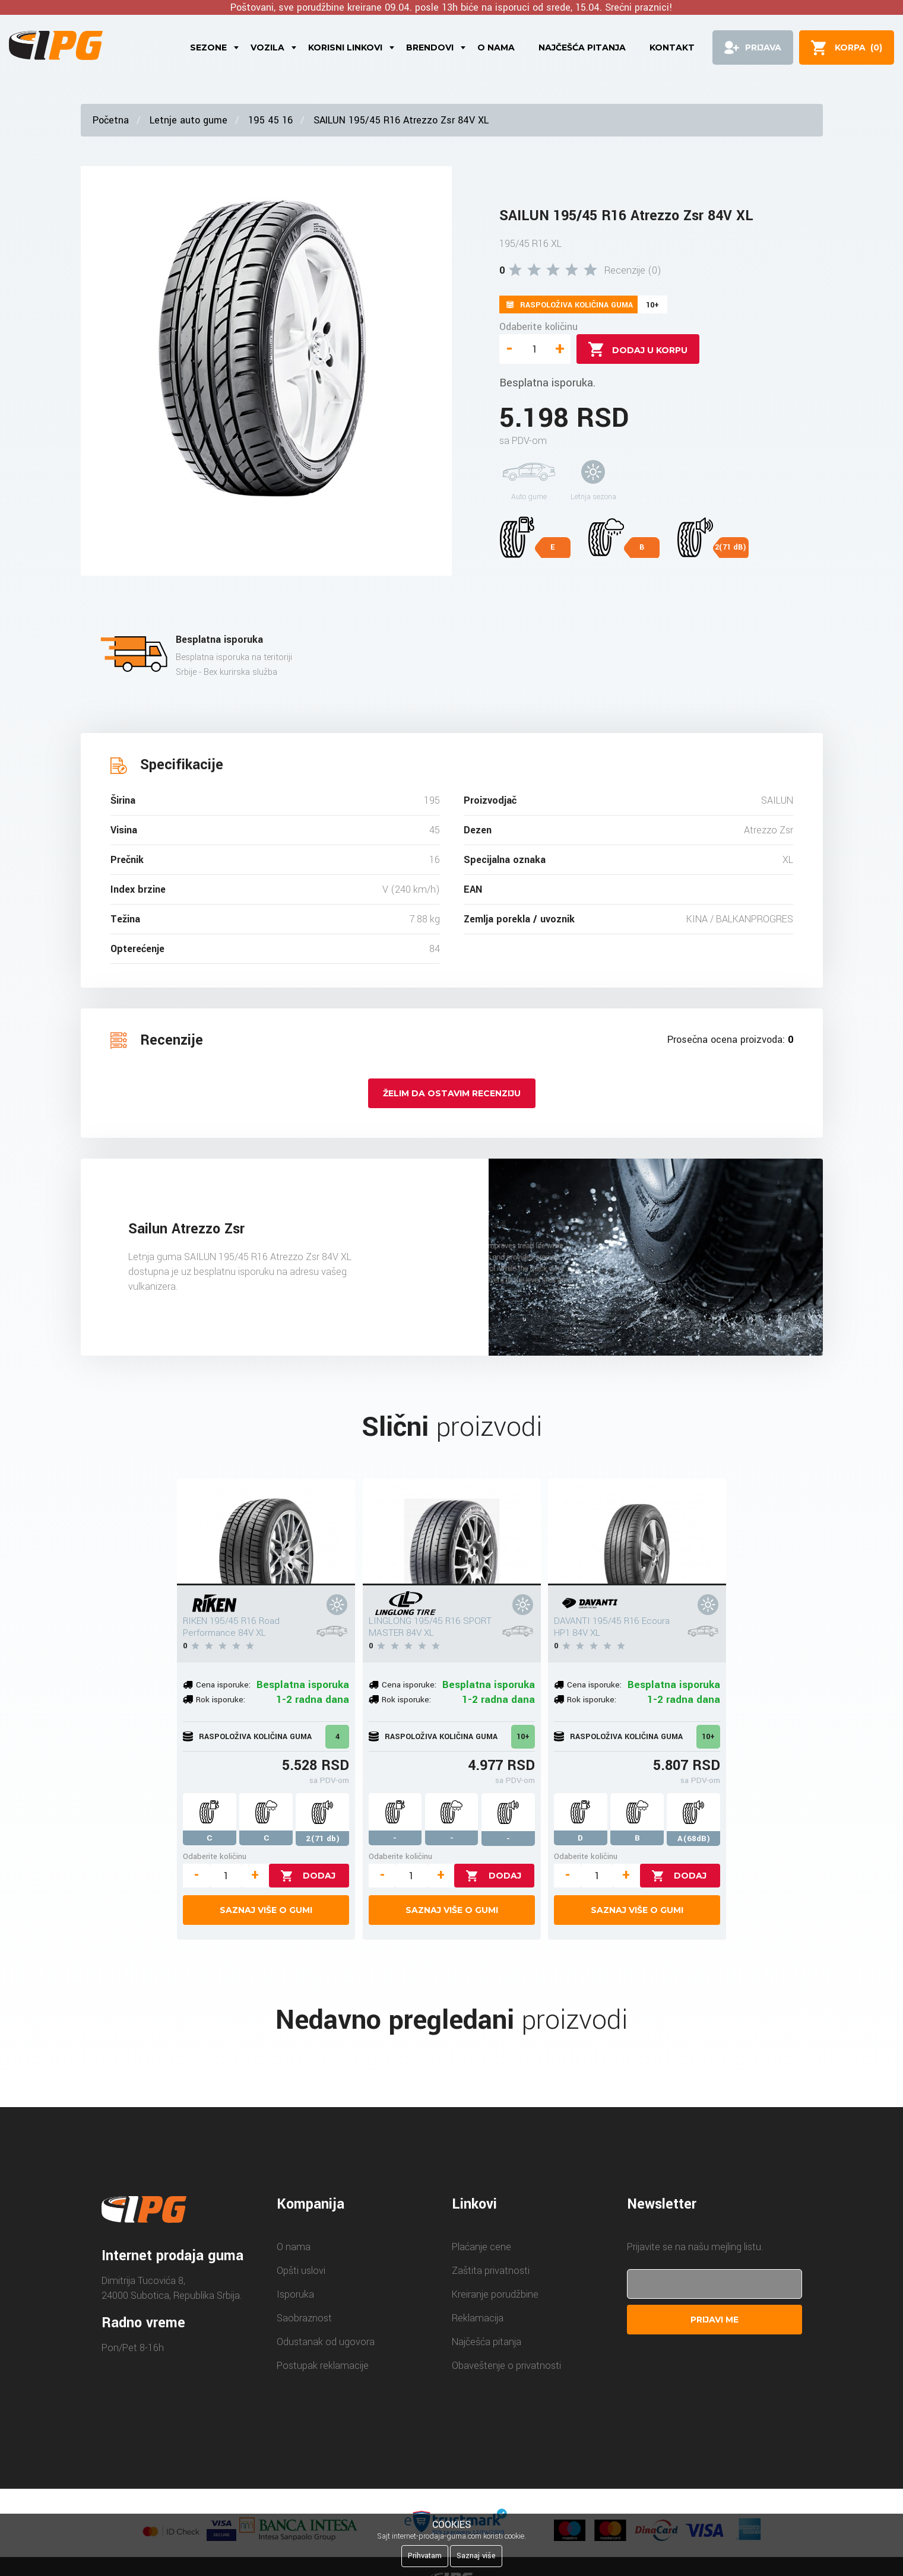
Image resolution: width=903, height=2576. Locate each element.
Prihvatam (425, 2555)
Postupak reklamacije (323, 2365)
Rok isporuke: (220, 1699)
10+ (523, 1736)
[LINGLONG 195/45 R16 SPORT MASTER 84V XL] (452, 1532)
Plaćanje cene (481, 2247)
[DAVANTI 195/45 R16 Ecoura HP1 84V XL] (637, 1532)
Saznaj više (476, 2555)
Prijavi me (714, 2319)
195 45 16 (270, 120)
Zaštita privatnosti (491, 2270)
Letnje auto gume (188, 120)
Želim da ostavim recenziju (452, 1093)
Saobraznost (304, 2318)
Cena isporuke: (223, 1684)
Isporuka (295, 2294)
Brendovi (430, 47)
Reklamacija (477, 2318)
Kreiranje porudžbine (495, 2294)
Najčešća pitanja (582, 47)
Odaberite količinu (538, 327)
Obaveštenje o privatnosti (506, 2365)
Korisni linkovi (345, 47)
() (858, 47)
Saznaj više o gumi (266, 1910)
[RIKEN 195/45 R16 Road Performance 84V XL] (266, 1532)
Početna (111, 120)
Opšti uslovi (301, 2270)
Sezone (208, 47)
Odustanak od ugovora (326, 2342)
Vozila (267, 47)
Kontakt (672, 47)
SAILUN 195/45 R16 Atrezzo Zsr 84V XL (401, 120)
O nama (496, 47)
